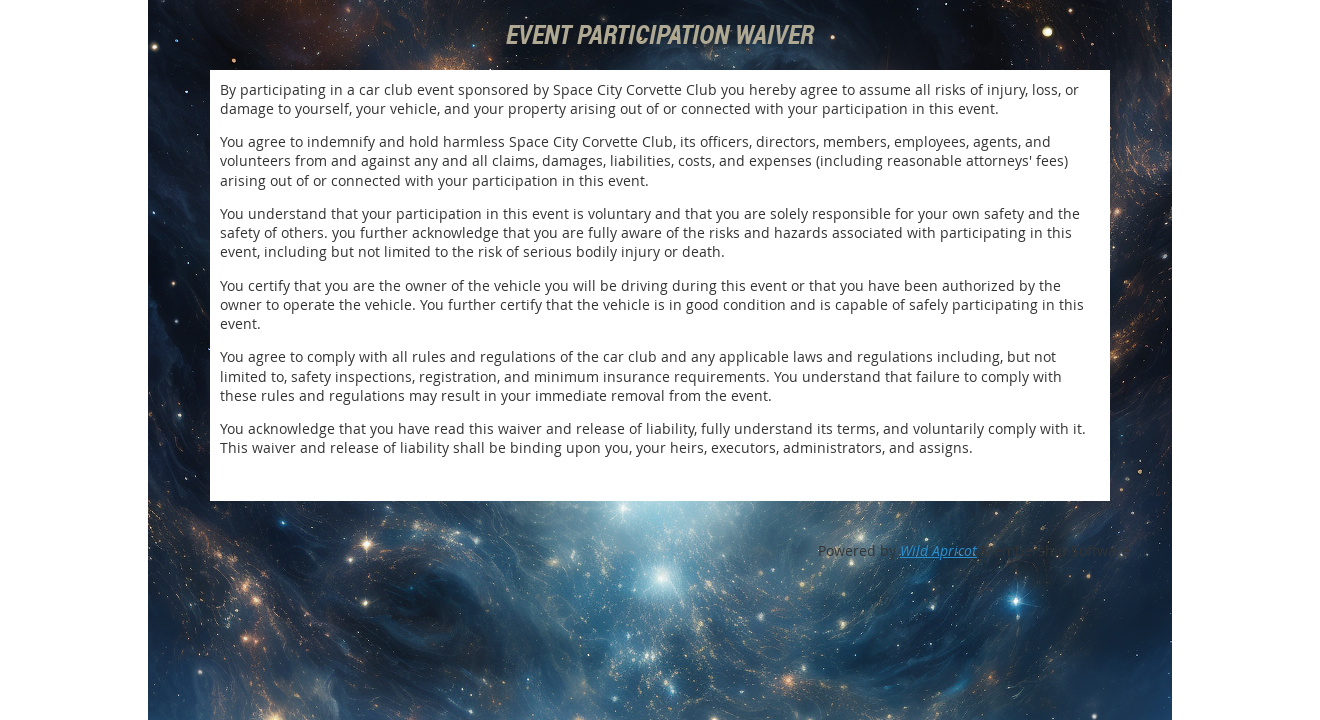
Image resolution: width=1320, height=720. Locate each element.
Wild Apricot (938, 550)
